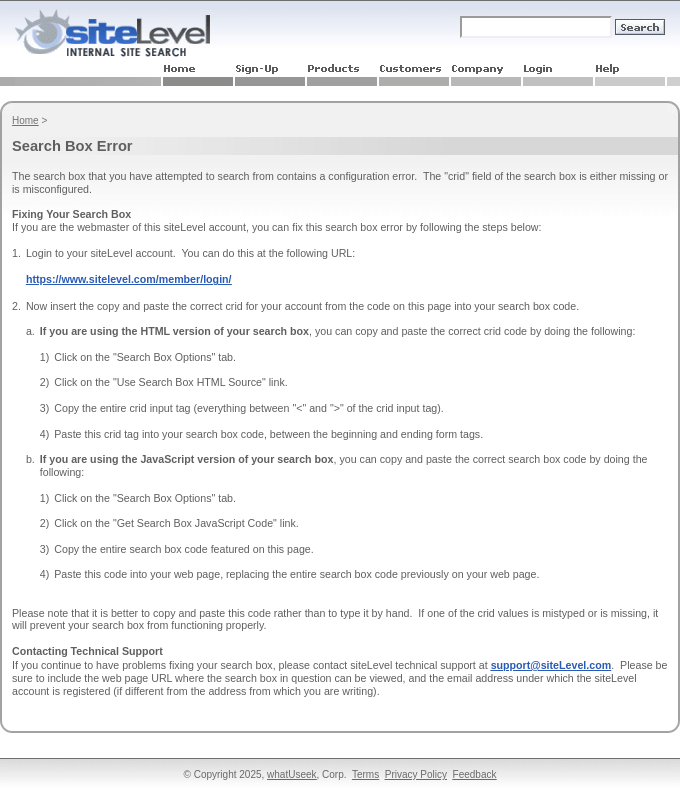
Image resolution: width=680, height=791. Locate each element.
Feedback (475, 774)
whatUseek (291, 774)
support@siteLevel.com (551, 665)
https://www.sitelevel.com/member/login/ (129, 279)
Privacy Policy (416, 774)
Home (25, 120)
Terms (365, 774)
